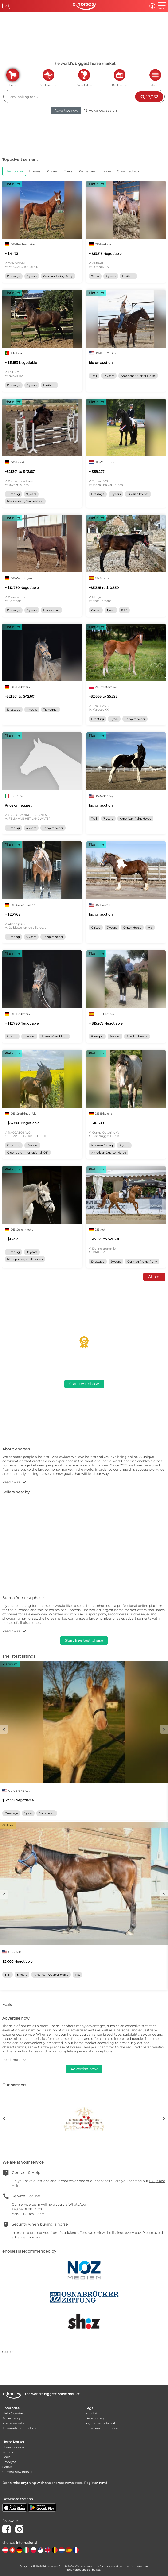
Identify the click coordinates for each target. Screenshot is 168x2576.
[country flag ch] (12, 2550)
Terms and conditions (101, 2428)
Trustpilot (8, 2352)
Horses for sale (13, 2447)
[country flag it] (26, 2550)
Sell (6, 6)
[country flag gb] (48, 2550)
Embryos (9, 2462)
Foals (6, 2457)
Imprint (91, 2413)
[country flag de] (19, 2550)
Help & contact (13, 2413)
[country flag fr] (76, 2550)
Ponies (7, 2452)
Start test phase (84, 1384)
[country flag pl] (33, 2550)
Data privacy (95, 2418)
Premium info (13, 2423)
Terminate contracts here (21, 2428)
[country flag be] (55, 2550)
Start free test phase (84, 1640)
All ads (154, 1276)
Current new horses (17, 2472)
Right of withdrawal (100, 2423)
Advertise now (66, 110)
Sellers (7, 2467)
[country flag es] (69, 2550)
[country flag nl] (62, 2550)
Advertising (11, 2418)
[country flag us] (40, 2550)
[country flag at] (5, 2550)
